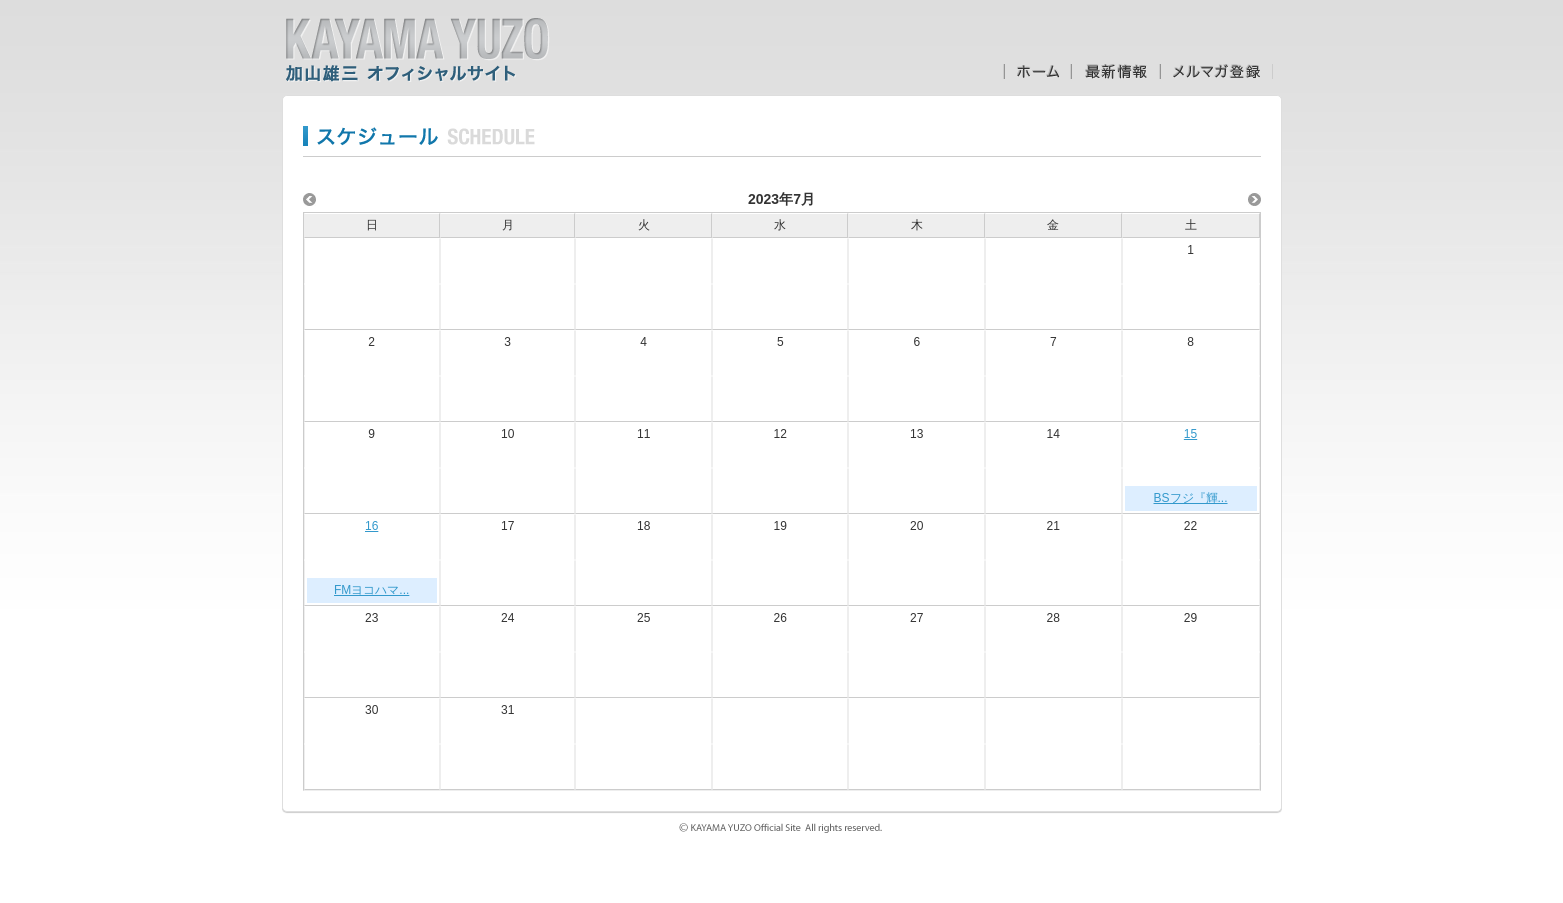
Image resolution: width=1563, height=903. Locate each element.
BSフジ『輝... (1191, 498)
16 (371, 526)
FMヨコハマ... (371, 590)
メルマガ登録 (1216, 71)
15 (1190, 434)
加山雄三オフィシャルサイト (417, 50)
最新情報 (1115, 71)
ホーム (1037, 71)
